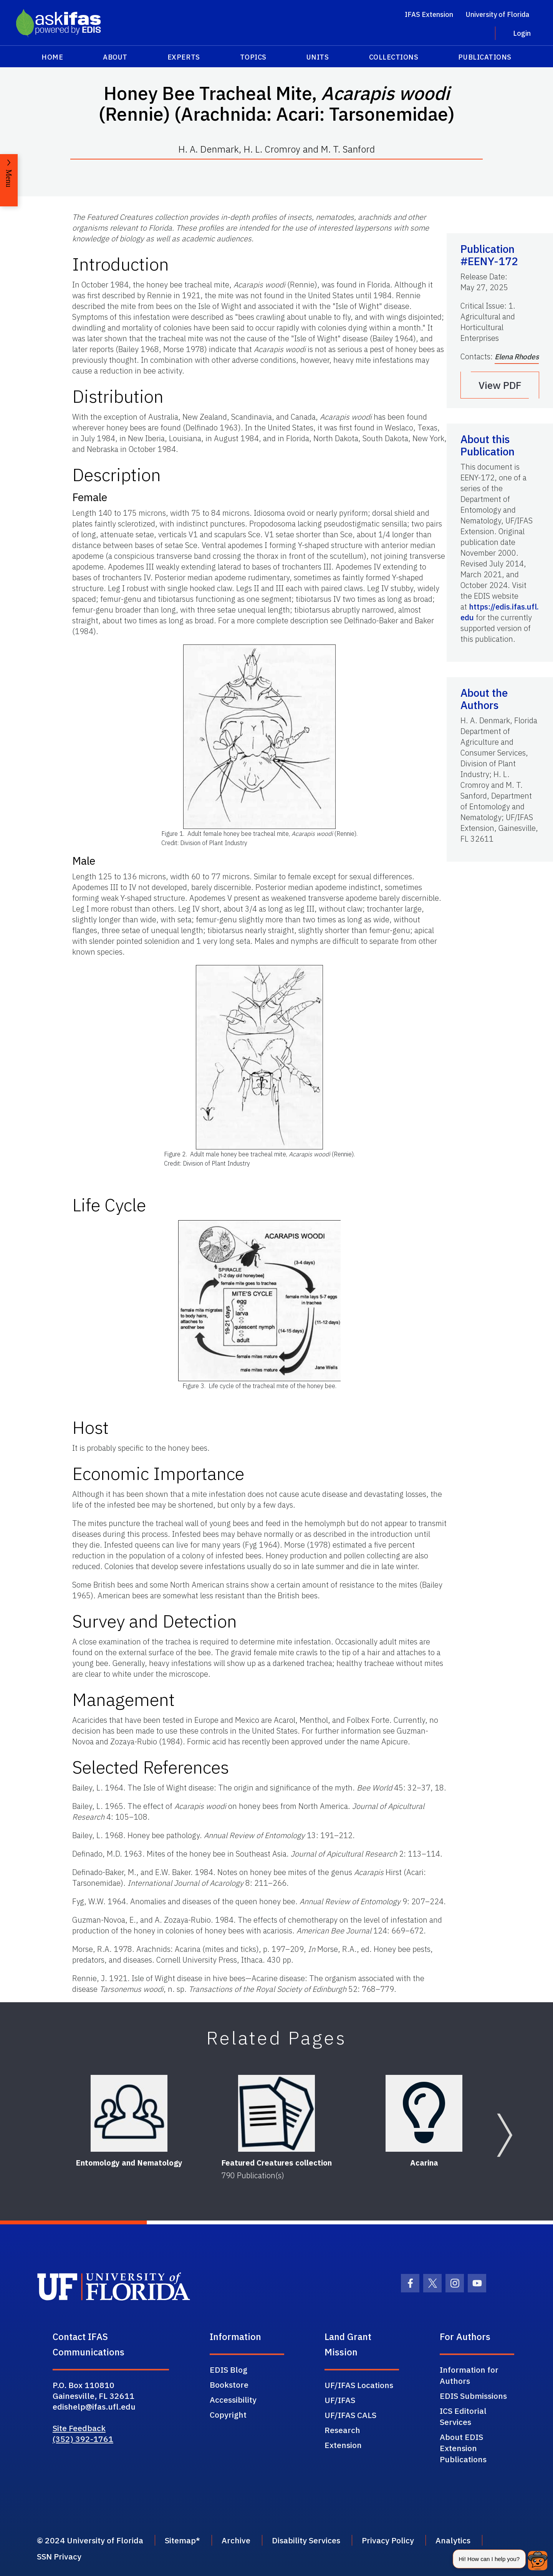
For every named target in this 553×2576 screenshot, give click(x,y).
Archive (236, 2540)
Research (342, 2430)
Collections (394, 57)
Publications (484, 57)
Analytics (452, 2540)
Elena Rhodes (517, 356)
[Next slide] (504, 2135)
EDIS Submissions (473, 2395)
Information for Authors (469, 2375)
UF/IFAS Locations (359, 2385)
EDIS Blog (228, 2369)
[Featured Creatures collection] (276, 2113)
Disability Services (306, 2540)
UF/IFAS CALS (350, 2415)
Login (522, 33)
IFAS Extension (429, 14)
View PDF (500, 385)
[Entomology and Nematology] (129, 2113)
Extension (343, 2445)
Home (52, 57)
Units (317, 57)
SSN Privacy (59, 2556)
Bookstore (229, 2384)
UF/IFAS (340, 2400)
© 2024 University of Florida (90, 2540)
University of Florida (497, 14)
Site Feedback (79, 2428)
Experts (183, 57)
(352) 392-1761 (83, 2438)
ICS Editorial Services (463, 2416)
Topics (253, 57)
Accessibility (233, 2399)
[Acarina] (424, 2113)
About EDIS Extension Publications (463, 2448)
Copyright (228, 2414)
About (115, 57)
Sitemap (180, 2540)
